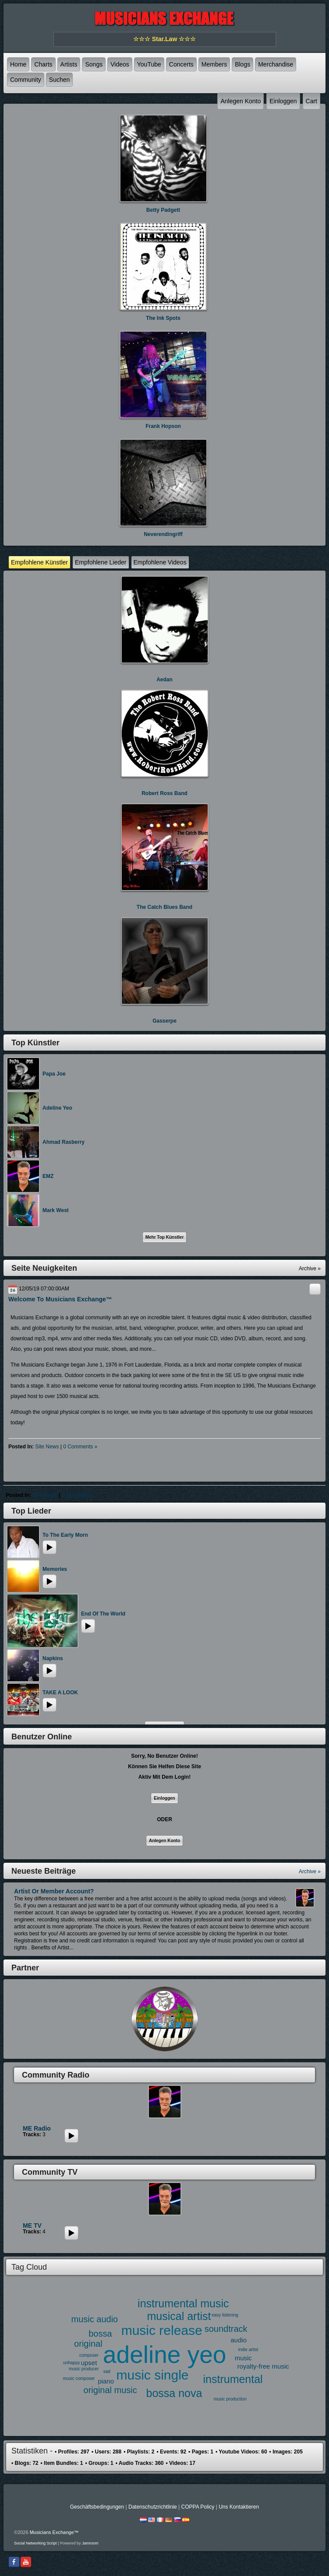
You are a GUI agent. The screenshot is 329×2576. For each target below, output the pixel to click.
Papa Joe (54, 1074)
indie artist (248, 2349)
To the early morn (65, 1535)
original (88, 2343)
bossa (100, 2333)
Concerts (181, 64)
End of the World (103, 1614)
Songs (94, 64)
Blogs (242, 64)
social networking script (35, 2543)
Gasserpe (164, 1021)
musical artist (179, 2316)
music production (230, 2399)
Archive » (310, 1871)
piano (106, 2381)
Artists (69, 64)
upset (89, 2362)
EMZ (47, 1176)
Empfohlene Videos (160, 562)
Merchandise (275, 64)
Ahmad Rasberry (63, 1142)
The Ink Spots (163, 318)
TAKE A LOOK (60, 1692)
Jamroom (90, 2543)
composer (89, 2355)
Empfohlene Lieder (101, 562)
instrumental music (183, 2303)
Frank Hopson (163, 426)
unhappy (71, 2362)
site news (47, 1447)
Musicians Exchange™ (54, 2532)
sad (106, 2371)
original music (110, 2390)
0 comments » (80, 1447)
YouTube (149, 64)
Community (25, 79)
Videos (119, 64)
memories (54, 1569)
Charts (43, 64)
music (243, 2358)
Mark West (55, 1210)
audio (238, 2340)
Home (18, 64)
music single (152, 2375)
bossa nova (174, 2393)
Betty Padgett (163, 210)
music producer (84, 2368)
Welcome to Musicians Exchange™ (60, 1299)
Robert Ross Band (164, 793)
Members (214, 64)
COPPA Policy (198, 2507)
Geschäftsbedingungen (97, 2507)
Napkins (52, 1658)
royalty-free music (263, 2366)
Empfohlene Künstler (39, 562)
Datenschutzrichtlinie (152, 2507)
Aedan (164, 679)
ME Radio (37, 2128)
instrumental (233, 2379)
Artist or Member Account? (54, 1891)
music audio (94, 2319)
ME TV (32, 2225)
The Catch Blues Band (164, 907)
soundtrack (226, 2329)
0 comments (77, 1495)
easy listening (225, 2315)
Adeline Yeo (57, 1108)
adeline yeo (164, 2354)
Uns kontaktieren (239, 2507)
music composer (79, 2378)
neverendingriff (163, 534)
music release (161, 2330)
